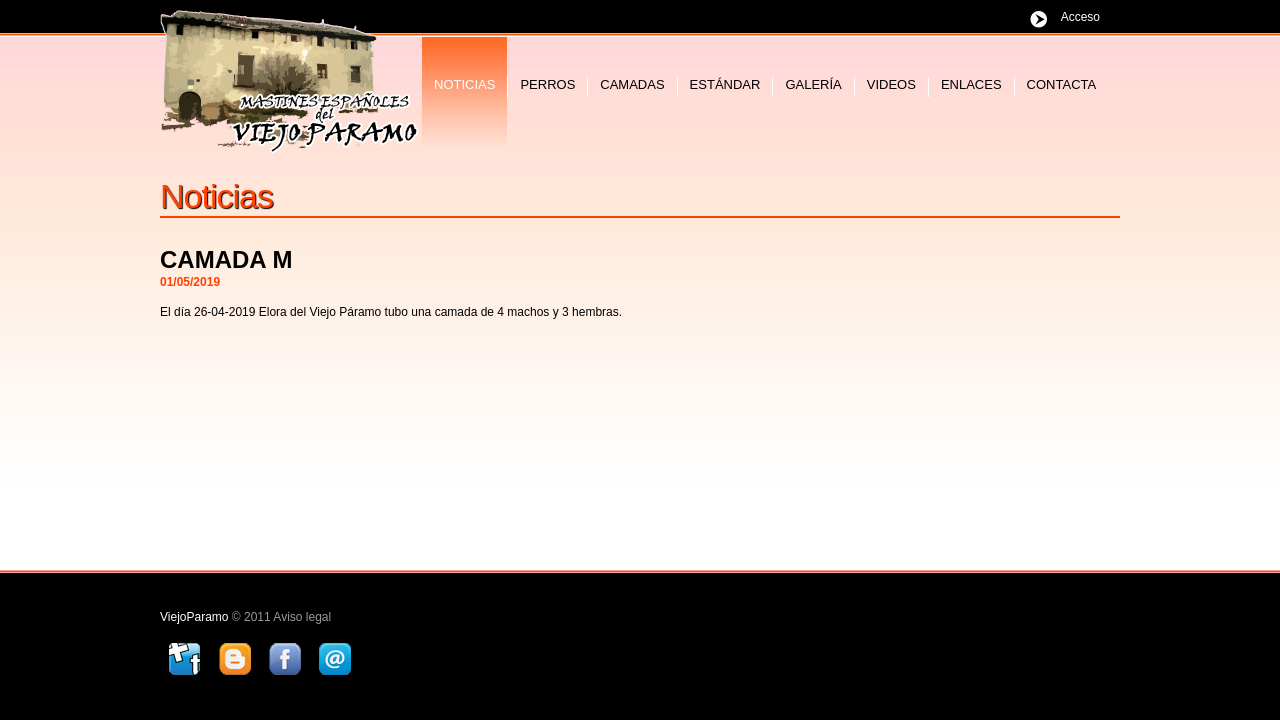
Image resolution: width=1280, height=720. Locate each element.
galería (813, 84)
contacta (1062, 84)
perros (547, 84)
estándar (725, 84)
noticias (464, 84)
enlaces (971, 84)
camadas (632, 84)
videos (891, 84)
